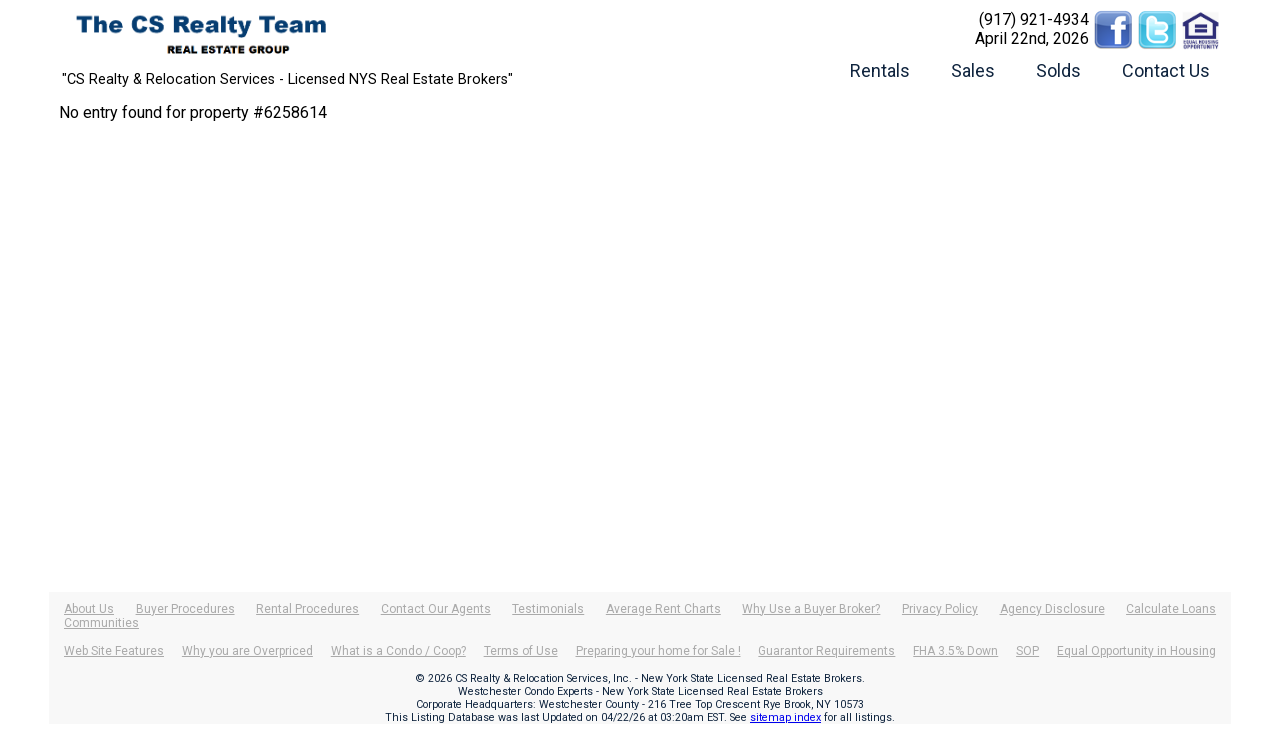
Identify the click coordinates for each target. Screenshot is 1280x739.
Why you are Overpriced (247, 651)
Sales (973, 70)
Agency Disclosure (1052, 609)
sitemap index (785, 717)
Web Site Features (114, 651)
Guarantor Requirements (826, 651)
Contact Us (1166, 70)
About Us (89, 609)
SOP (1027, 651)
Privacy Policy (940, 609)
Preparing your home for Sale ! (658, 651)
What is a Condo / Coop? (398, 651)
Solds (1058, 70)
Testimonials (548, 609)
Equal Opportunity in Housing (1136, 651)
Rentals (880, 70)
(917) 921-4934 (1034, 19)
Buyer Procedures (185, 609)
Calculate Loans (1171, 609)
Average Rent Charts (663, 609)
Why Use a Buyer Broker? (811, 609)
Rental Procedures (307, 609)
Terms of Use (521, 651)
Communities (101, 623)
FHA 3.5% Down (955, 651)
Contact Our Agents (436, 609)
